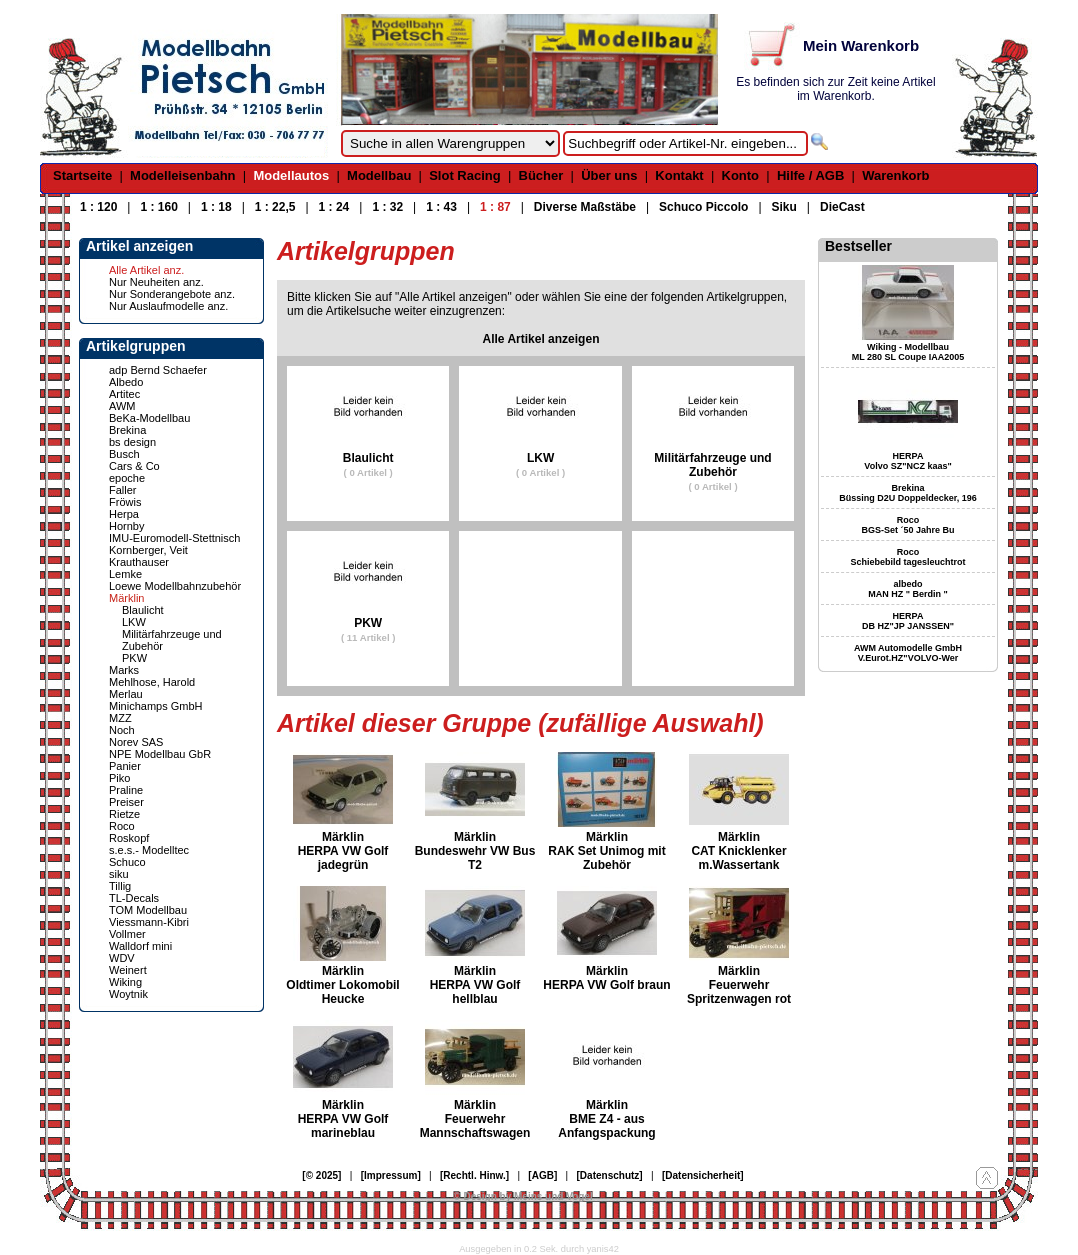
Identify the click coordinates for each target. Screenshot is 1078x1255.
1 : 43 (441, 207)
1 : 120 (98, 207)
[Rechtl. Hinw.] (474, 1175)
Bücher (541, 175)
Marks (124, 670)
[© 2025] (321, 1175)
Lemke (125, 574)
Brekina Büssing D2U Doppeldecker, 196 (908, 493)
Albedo (126, 382)
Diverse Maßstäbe (585, 207)
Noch (122, 730)
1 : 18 (216, 207)
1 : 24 (334, 207)
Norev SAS (136, 742)
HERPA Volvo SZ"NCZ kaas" (907, 461)
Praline (126, 790)
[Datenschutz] (610, 1175)
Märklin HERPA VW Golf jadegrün (343, 851)
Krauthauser (139, 562)
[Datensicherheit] (703, 1175)
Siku (784, 207)
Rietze (124, 814)
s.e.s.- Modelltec (149, 850)
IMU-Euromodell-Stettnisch (174, 538)
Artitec (124, 394)
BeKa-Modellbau (149, 418)
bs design (132, 442)
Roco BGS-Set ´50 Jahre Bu (907, 525)
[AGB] (542, 1175)
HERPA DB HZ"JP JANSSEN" (908, 621)
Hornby (126, 526)
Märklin (126, 598)
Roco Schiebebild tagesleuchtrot (907, 557)
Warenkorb (895, 175)
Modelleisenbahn (182, 175)
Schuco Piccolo (703, 207)
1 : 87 (495, 207)
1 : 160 (158, 207)
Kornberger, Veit (148, 550)
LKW (134, 622)
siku (119, 874)
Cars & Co (134, 466)
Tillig (120, 886)
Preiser (126, 802)
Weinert (128, 970)
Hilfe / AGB (810, 175)
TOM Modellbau (148, 910)
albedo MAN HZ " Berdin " (908, 589)
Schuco (127, 862)
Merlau (126, 694)
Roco (122, 826)
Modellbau (379, 175)
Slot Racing (465, 175)
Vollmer (127, 934)
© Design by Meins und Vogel (522, 1196)
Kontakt (679, 175)
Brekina (127, 430)
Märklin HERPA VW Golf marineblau (343, 1119)
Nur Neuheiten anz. (156, 282)
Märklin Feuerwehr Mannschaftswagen (475, 1119)
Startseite (82, 175)
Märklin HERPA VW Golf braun (606, 978)
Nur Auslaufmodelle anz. (168, 306)
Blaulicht (143, 610)
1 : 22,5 (275, 207)
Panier (125, 766)
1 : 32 (387, 207)
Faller (123, 490)
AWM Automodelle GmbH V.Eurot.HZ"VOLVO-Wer (908, 653)
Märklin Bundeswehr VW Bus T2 (475, 851)
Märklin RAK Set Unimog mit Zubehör (606, 851)
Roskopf (129, 838)
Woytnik (128, 994)
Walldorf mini (140, 946)
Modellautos (291, 175)
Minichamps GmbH (156, 706)
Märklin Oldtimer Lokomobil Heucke (342, 985)
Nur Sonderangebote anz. (172, 294)
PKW (134, 658)
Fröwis (125, 502)
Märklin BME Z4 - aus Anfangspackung (606, 1119)
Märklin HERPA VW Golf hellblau (475, 985)
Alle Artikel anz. (146, 270)
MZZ (120, 718)
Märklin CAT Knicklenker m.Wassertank (738, 851)
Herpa (124, 514)
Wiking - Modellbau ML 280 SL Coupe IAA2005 (908, 352)
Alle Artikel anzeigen (541, 339)
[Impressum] (391, 1175)
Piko (119, 778)
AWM (122, 406)
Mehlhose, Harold (152, 682)
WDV (122, 958)
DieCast (842, 207)
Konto (741, 175)
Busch (124, 454)
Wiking (125, 982)
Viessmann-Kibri (149, 922)
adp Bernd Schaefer (158, 370)
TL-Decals (134, 898)
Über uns (609, 175)
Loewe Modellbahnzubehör (175, 586)
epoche (127, 478)
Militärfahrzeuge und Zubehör (712, 471)
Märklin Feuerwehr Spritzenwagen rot (739, 985)
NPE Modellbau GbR (160, 754)
